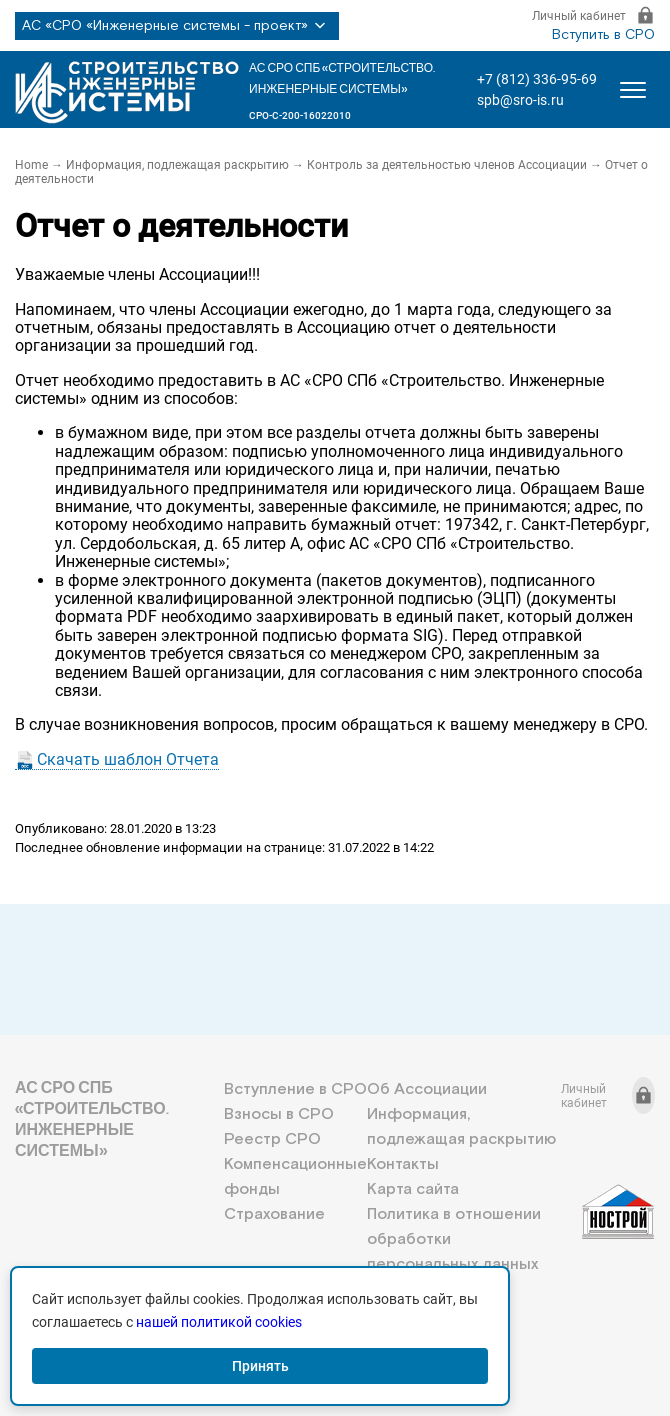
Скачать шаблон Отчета (128, 759)
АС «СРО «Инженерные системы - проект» (177, 26)
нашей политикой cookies (219, 1322)
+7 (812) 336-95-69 (537, 79)
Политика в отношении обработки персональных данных (454, 1239)
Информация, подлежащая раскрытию (177, 165)
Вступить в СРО (603, 35)
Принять (260, 1366)
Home (31, 165)
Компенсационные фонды (295, 1177)
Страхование (274, 1214)
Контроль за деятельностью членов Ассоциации (447, 165)
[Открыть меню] (633, 90)
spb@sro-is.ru (520, 100)
